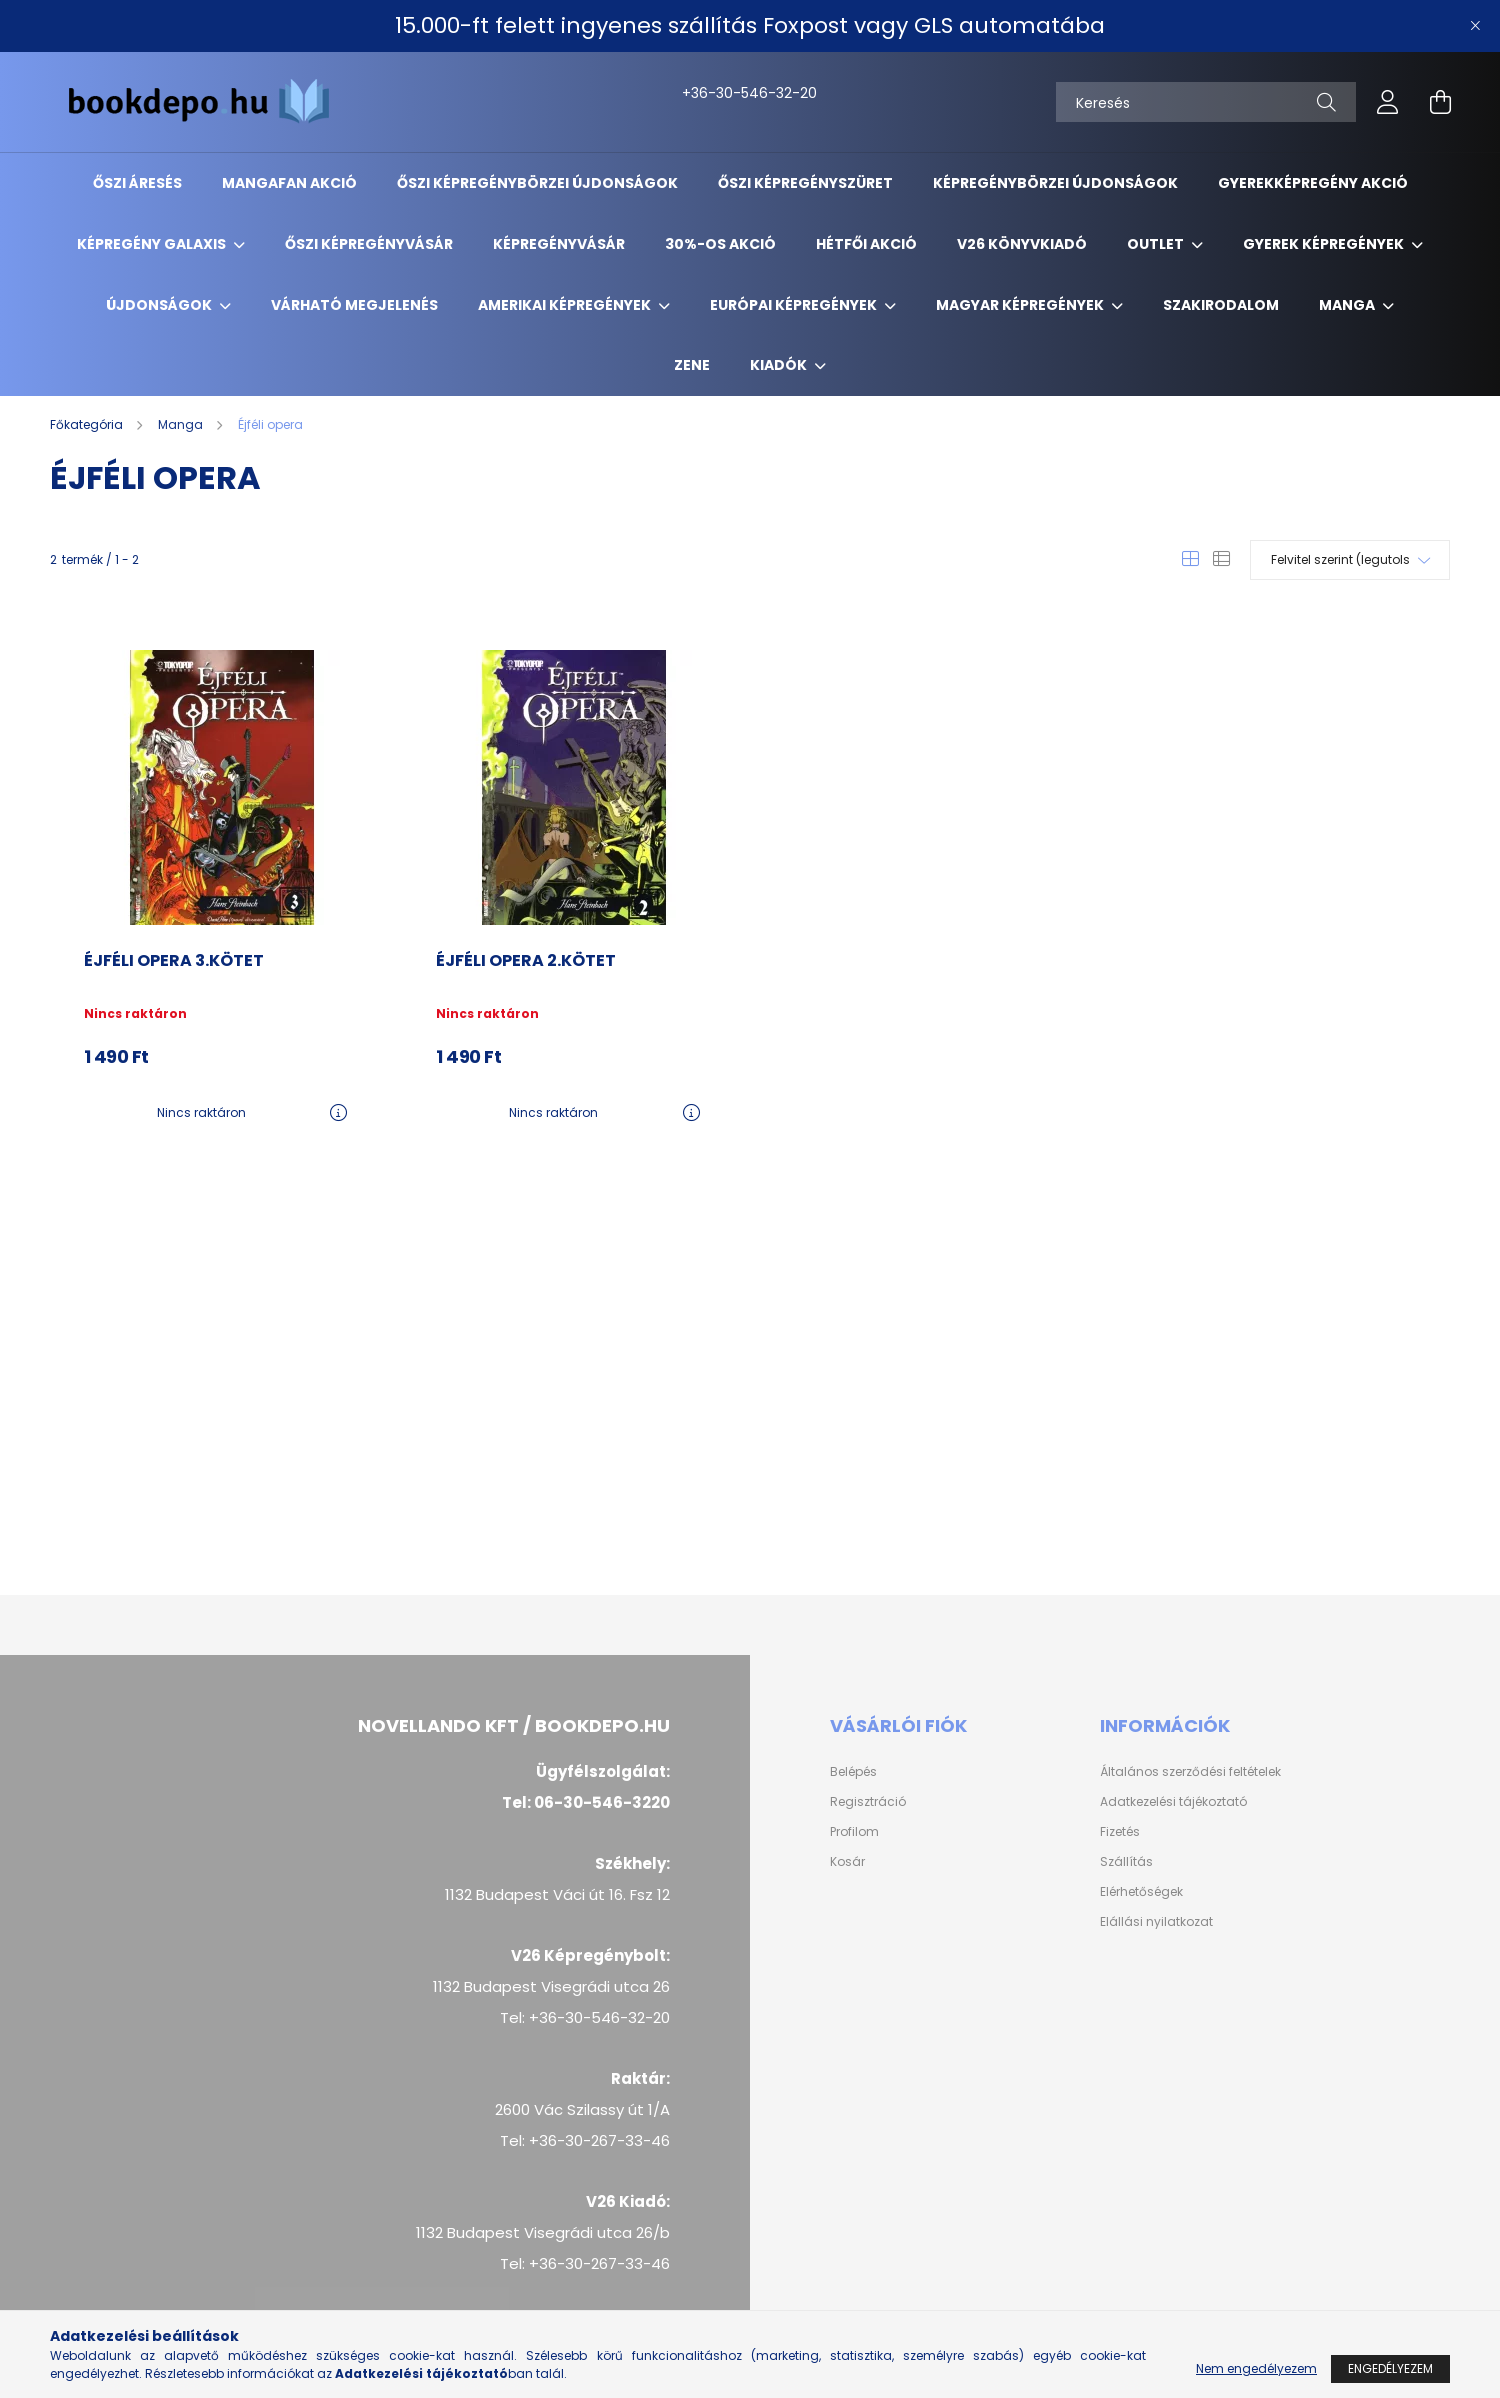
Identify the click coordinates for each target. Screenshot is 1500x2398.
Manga (1348, 305)
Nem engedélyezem (1256, 2368)
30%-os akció (720, 244)
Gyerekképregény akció (1313, 183)
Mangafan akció (289, 183)
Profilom (854, 1832)
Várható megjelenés (354, 305)
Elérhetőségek (1141, 1892)
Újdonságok (160, 305)
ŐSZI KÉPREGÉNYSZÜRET (805, 183)
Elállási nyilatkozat (1156, 1922)
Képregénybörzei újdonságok (1055, 183)
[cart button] (1440, 102)
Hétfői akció (866, 244)
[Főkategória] (88, 424)
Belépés (853, 1772)
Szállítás (1126, 1862)
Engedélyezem (1390, 2368)
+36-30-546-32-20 (703, 93)
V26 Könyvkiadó (1022, 244)
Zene (692, 365)
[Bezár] (1475, 26)
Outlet (1157, 244)
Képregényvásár (559, 244)
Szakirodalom (1221, 305)
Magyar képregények (1021, 305)
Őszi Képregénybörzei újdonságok (537, 183)
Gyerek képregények (1325, 244)
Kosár (847, 1862)
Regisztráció (868, 1802)
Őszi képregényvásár (369, 244)
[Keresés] (1206, 102)
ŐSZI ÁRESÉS (137, 183)
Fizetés (1120, 1832)
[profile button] (1388, 102)
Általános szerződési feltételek (1190, 1772)
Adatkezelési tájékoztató (1173, 1802)
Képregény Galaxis (153, 244)
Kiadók (780, 365)
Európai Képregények (795, 305)
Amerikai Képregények (566, 305)
